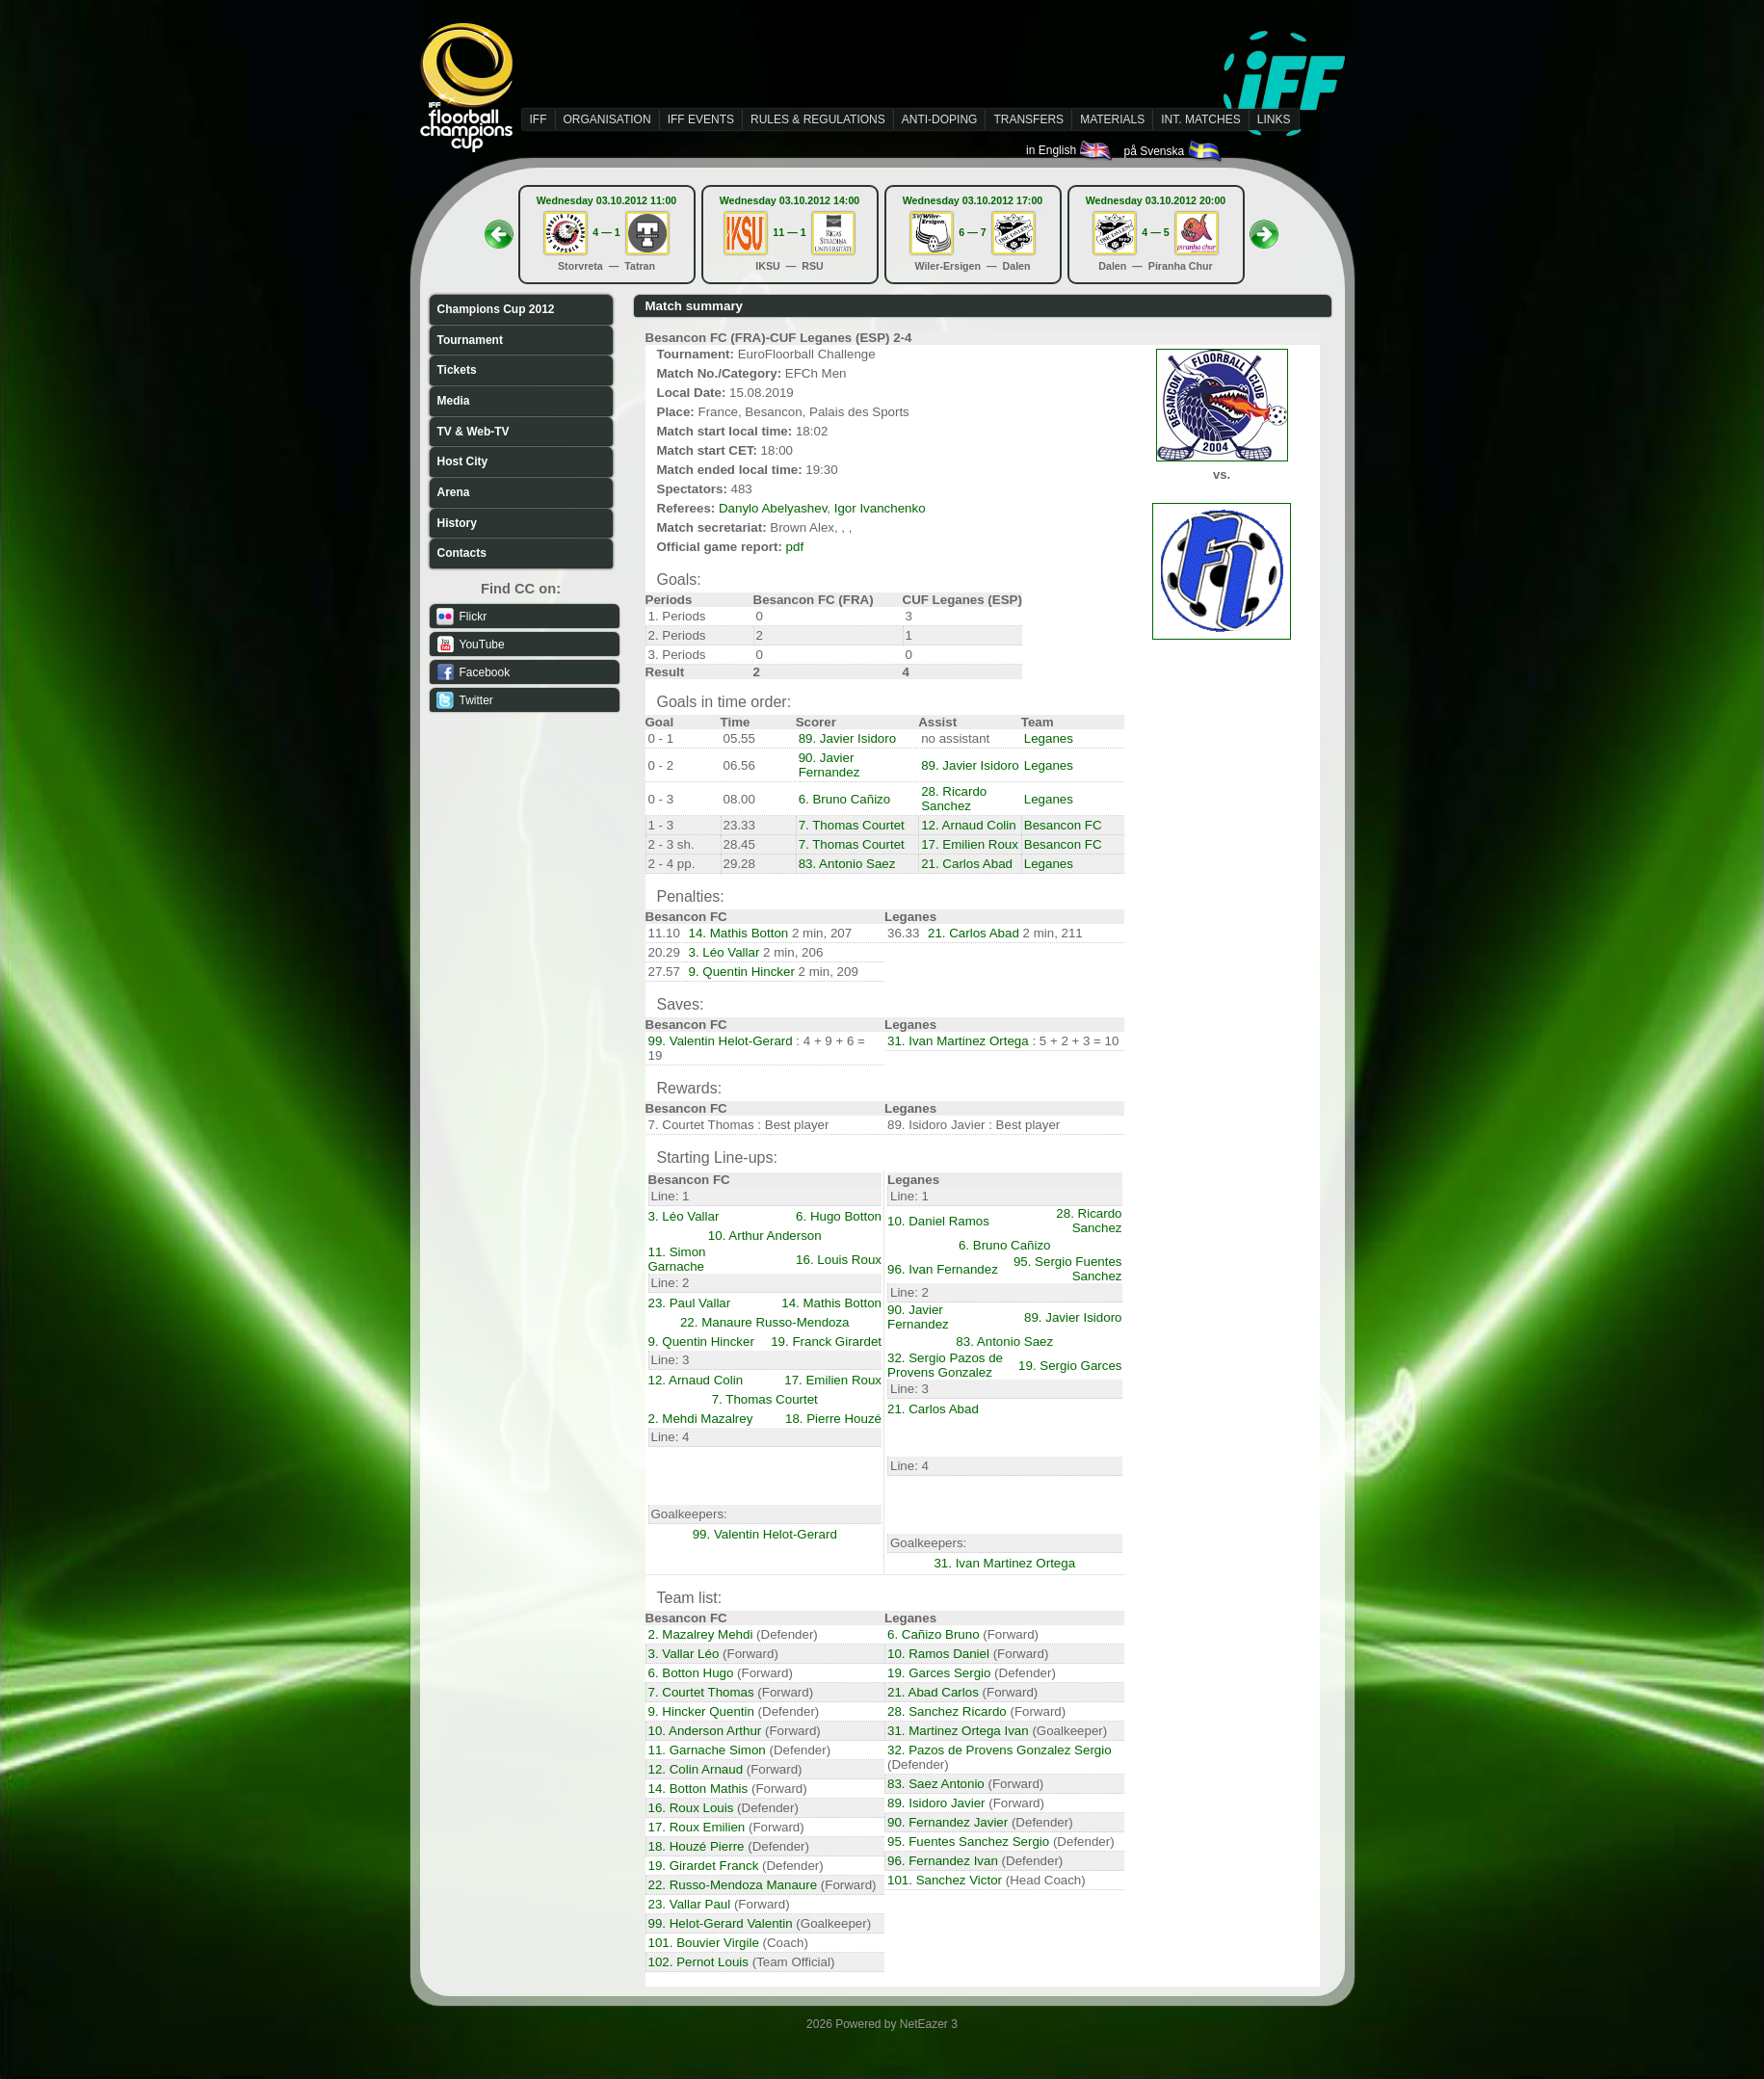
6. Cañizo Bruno (933, 1634)
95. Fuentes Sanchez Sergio (968, 1841)
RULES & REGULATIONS (817, 119)
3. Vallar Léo (684, 1653)
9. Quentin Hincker (742, 971)
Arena (453, 492)
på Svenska (1173, 151)
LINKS (1274, 119)
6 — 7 (972, 232)
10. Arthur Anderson (765, 1235)
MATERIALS (1112, 119)
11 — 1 (789, 232)
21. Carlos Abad (967, 863)
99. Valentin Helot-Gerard (720, 1041)
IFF (538, 119)
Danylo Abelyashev (773, 508)
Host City (462, 461)
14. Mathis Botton (739, 933)
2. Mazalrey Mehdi (700, 1634)
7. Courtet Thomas (701, 1692)
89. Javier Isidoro (848, 738)
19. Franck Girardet (826, 1341)
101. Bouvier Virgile (703, 1942)
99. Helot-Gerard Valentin (720, 1923)
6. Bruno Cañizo (845, 799)
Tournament (470, 340)
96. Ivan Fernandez (942, 1269)
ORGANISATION (607, 119)
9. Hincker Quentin (701, 1711)
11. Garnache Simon (707, 1750)
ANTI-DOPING (940, 119)
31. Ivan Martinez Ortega (958, 1041)
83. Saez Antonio (936, 1783)
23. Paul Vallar (689, 1303)
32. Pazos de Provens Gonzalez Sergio (999, 1750)
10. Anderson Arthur (705, 1731)
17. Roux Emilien (697, 1827)
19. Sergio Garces (1069, 1365)
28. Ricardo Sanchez (954, 798)
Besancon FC (1063, 825)
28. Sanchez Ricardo (947, 1711)
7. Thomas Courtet (852, 825)
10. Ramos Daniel (938, 1653)
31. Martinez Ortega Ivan (958, 1731)
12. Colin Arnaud (696, 1769)
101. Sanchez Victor (944, 1880)
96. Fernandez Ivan (942, 1861)
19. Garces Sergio (938, 1673)
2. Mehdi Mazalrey (700, 1418)
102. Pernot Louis (698, 1962)
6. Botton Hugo (691, 1673)
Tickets (457, 370)
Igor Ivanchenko (880, 508)
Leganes (1048, 738)
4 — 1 (605, 232)
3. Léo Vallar (724, 952)
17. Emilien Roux (969, 844)
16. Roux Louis (691, 1808)
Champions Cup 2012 (496, 309)
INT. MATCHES (1200, 119)
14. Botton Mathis (698, 1788)
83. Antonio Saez (847, 863)
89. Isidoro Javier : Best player (973, 1125)
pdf (795, 546)
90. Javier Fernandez (829, 764)
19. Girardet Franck (703, 1865)
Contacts (462, 553)
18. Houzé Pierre (696, 1846)
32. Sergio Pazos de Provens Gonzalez (945, 1365)
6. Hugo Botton (839, 1216)
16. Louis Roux (839, 1259)
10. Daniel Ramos (938, 1221)
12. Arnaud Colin (968, 825)
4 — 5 (1155, 232)
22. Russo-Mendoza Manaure (733, 1885)
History (457, 523)
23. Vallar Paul (689, 1904)
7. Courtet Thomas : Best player (738, 1125)
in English (1070, 150)
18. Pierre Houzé (833, 1418)
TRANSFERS (1028, 119)
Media (453, 401)
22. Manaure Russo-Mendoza (765, 1322)
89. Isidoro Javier (936, 1803)
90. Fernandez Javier (947, 1822)
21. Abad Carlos (933, 1692)
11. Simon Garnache (677, 1259)
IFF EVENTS (701, 119)
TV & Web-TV (473, 431)
